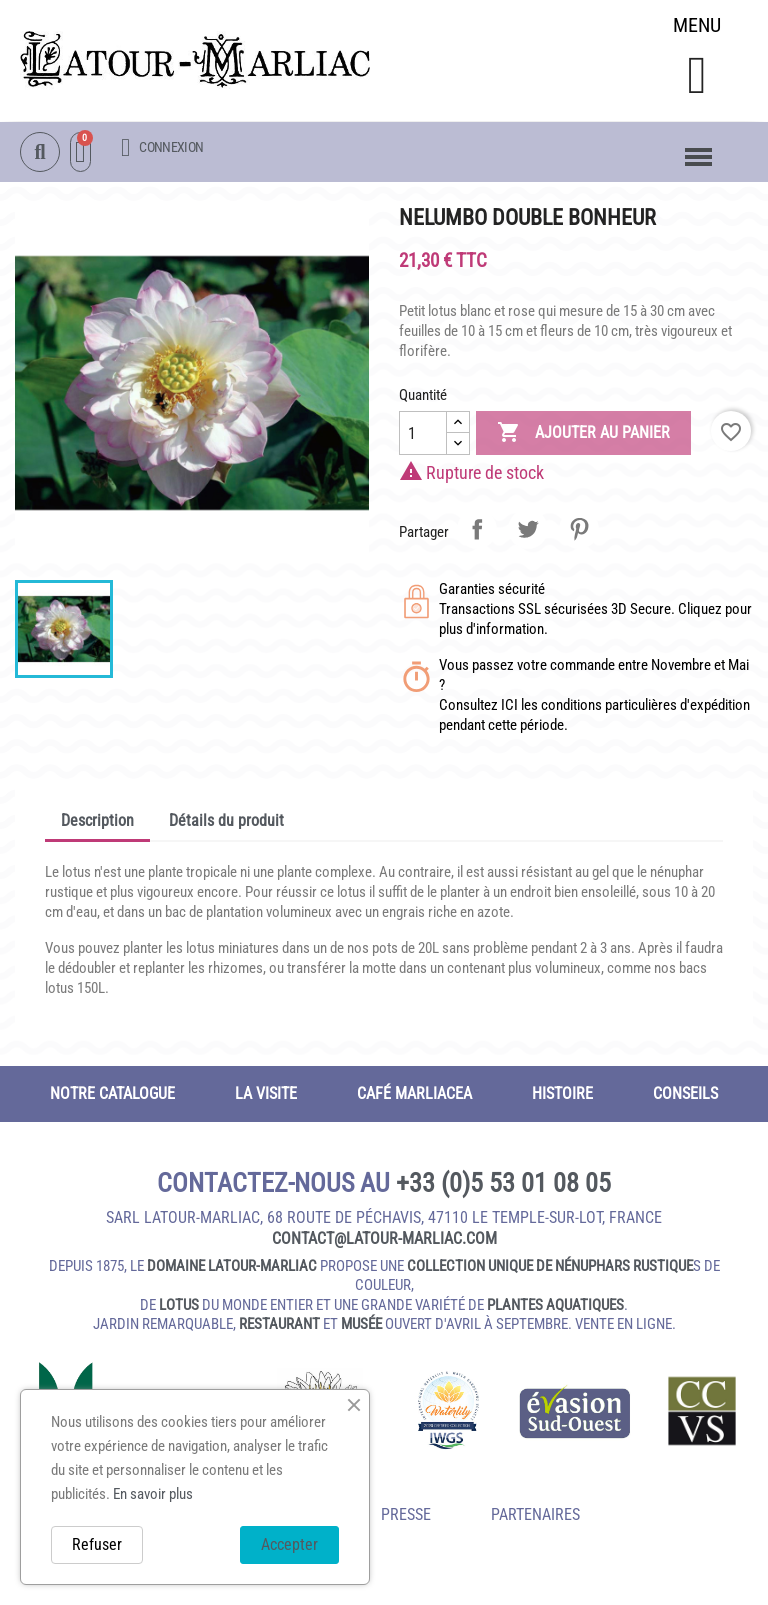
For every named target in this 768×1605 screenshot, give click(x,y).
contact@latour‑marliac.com (384, 1240)
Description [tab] (97, 822)
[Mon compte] (162, 148)
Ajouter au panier (583, 435)
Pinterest (579, 531)
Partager (477, 531)
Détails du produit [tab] (226, 822)
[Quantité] (423, 435)
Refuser (97, 1544)
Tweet (528, 531)
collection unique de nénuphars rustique (550, 1268)
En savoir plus (153, 1494)
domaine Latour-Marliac (232, 1268)
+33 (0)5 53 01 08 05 (503, 1185)
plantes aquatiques (555, 1307)
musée (361, 1326)
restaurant (279, 1326)
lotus (179, 1307)
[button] (696, 76)
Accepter (289, 1544)
